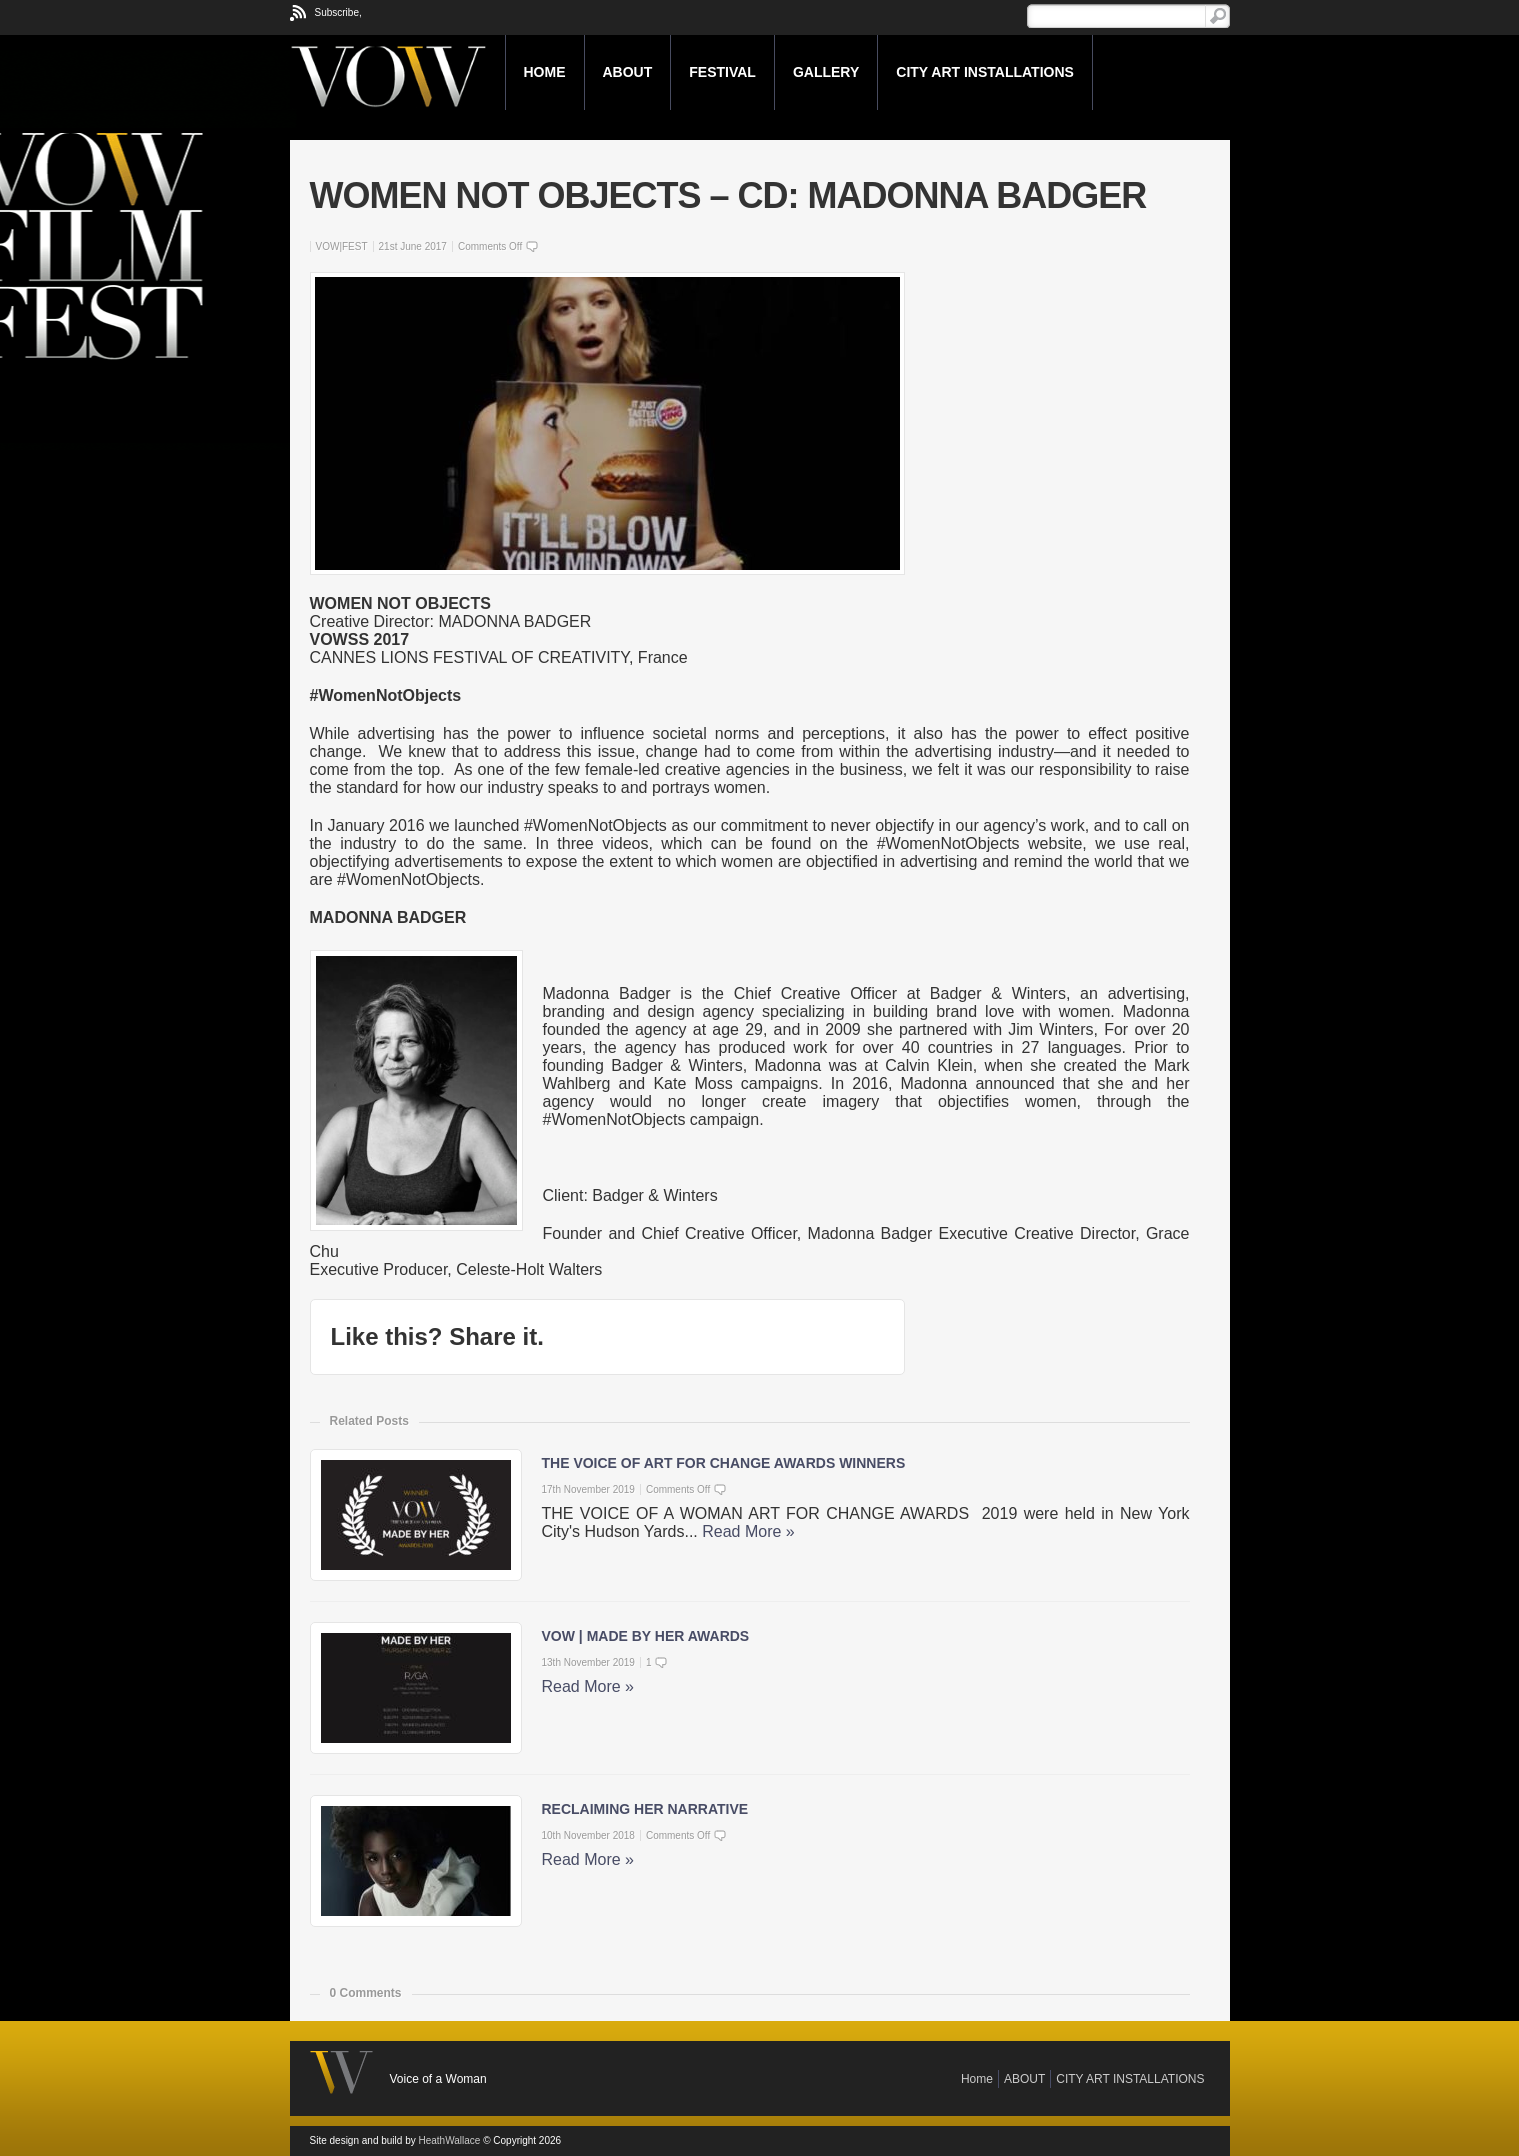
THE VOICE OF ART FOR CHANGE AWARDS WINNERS (724, 1463)
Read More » (748, 1531)
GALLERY (826, 72)
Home (545, 72)
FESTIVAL (722, 72)
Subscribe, (338, 12)
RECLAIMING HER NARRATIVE (645, 1809)
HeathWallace (449, 2140)
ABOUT (628, 72)
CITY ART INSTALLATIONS (985, 72)
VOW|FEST (342, 246)
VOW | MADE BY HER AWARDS (646, 1636)
